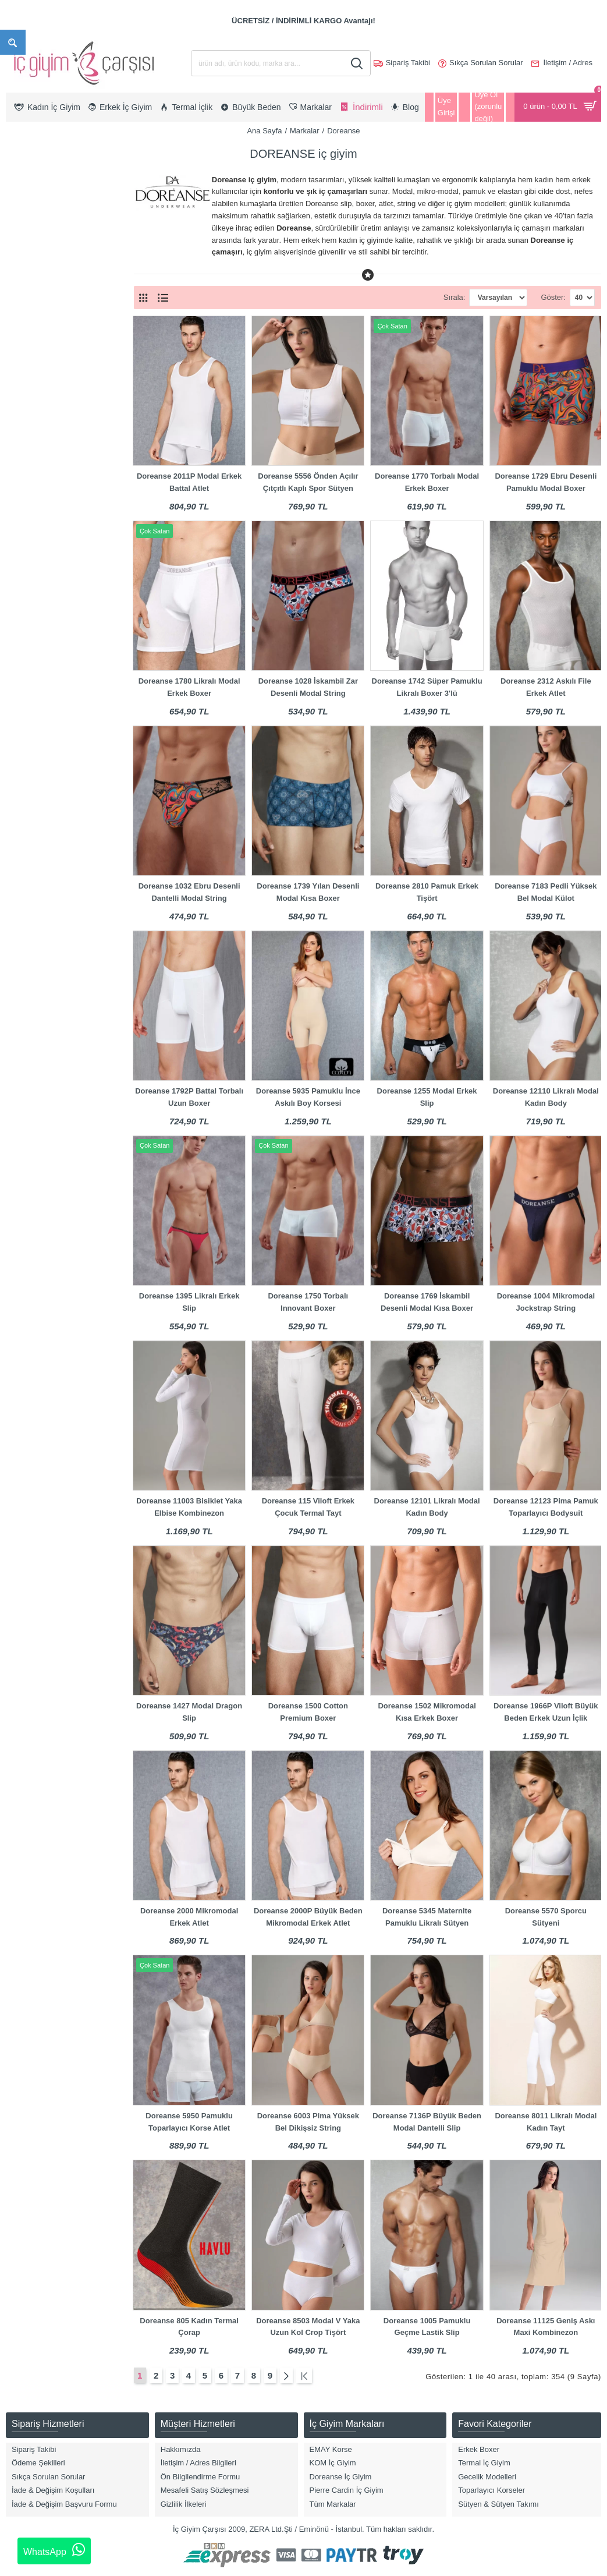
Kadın (31, 275)
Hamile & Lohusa (50, 432)
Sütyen (32, 487)
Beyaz (31, 886)
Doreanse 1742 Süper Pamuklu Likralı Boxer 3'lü (427, 687)
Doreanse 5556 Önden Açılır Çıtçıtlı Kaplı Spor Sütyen (308, 482)
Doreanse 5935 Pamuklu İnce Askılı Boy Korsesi (308, 1097)
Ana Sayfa (264, 130)
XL (25, 644)
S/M (27, 737)
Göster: (553, 297)
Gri (26, 1053)
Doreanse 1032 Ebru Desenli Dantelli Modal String (189, 892)
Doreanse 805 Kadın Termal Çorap (189, 2326)
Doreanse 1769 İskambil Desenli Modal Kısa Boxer (427, 1301)
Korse (31, 450)
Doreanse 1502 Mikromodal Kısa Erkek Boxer (426, 1711)
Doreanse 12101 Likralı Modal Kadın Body (427, 1506)
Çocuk (31, 312)
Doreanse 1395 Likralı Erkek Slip (189, 1301)
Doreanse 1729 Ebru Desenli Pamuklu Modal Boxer (546, 482)
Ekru (29, 997)
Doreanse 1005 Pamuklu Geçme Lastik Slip (427, 2326)
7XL (27, 774)
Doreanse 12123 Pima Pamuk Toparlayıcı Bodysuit (546, 1506)
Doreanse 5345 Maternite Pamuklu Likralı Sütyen (426, 1916)
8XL (27, 811)
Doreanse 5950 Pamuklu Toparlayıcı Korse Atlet (189, 2121)
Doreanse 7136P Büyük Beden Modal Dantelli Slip (426, 2121)
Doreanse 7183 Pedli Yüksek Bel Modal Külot (546, 892)
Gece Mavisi (42, 1035)
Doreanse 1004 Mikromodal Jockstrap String (546, 1301)
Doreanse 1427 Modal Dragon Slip (189, 1711)
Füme (30, 1016)
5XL (27, 718)
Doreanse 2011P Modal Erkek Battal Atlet (189, 482)
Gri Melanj (38, 1071)
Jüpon (31, 543)
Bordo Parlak (43, 942)
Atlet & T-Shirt (44, 357)
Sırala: (434, 297)
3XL (27, 681)
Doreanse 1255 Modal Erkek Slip (427, 1097)
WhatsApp (54, 2549)
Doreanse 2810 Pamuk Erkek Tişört (426, 892)
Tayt (28, 506)
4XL (27, 700)
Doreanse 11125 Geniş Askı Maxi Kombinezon (545, 2326)
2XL (27, 663)
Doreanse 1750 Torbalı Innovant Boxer (308, 1301)
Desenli (33, 979)
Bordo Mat (38, 923)
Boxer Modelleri (47, 395)
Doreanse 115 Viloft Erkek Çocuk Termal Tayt (308, 1506)
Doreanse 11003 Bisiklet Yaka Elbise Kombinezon (189, 1506)
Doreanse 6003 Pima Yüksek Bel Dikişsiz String (308, 2121)
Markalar (305, 130)
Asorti (30, 868)
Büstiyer (34, 413)
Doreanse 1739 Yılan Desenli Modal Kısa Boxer (308, 892)
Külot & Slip (40, 469)
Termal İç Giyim (47, 525)
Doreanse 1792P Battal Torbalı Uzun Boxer (189, 1097)
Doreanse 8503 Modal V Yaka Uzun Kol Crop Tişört (308, 2326)
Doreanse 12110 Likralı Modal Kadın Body (546, 1097)
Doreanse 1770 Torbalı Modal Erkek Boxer (427, 482)
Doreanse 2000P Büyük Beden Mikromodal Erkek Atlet (308, 1916)
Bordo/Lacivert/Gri (51, 961)
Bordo (31, 905)
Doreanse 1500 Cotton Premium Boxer (308, 1711)
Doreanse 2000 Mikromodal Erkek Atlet (189, 1916)
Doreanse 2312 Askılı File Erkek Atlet (545, 687)
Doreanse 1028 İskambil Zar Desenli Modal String (308, 687)
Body (29, 376)
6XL (27, 755)
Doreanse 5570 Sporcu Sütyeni (546, 1916)
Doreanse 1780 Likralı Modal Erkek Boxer (189, 687)
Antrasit (34, 849)
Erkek (30, 293)
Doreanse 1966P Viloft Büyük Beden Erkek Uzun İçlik (546, 1711)
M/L (27, 792)
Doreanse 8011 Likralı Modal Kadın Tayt (546, 2121)
